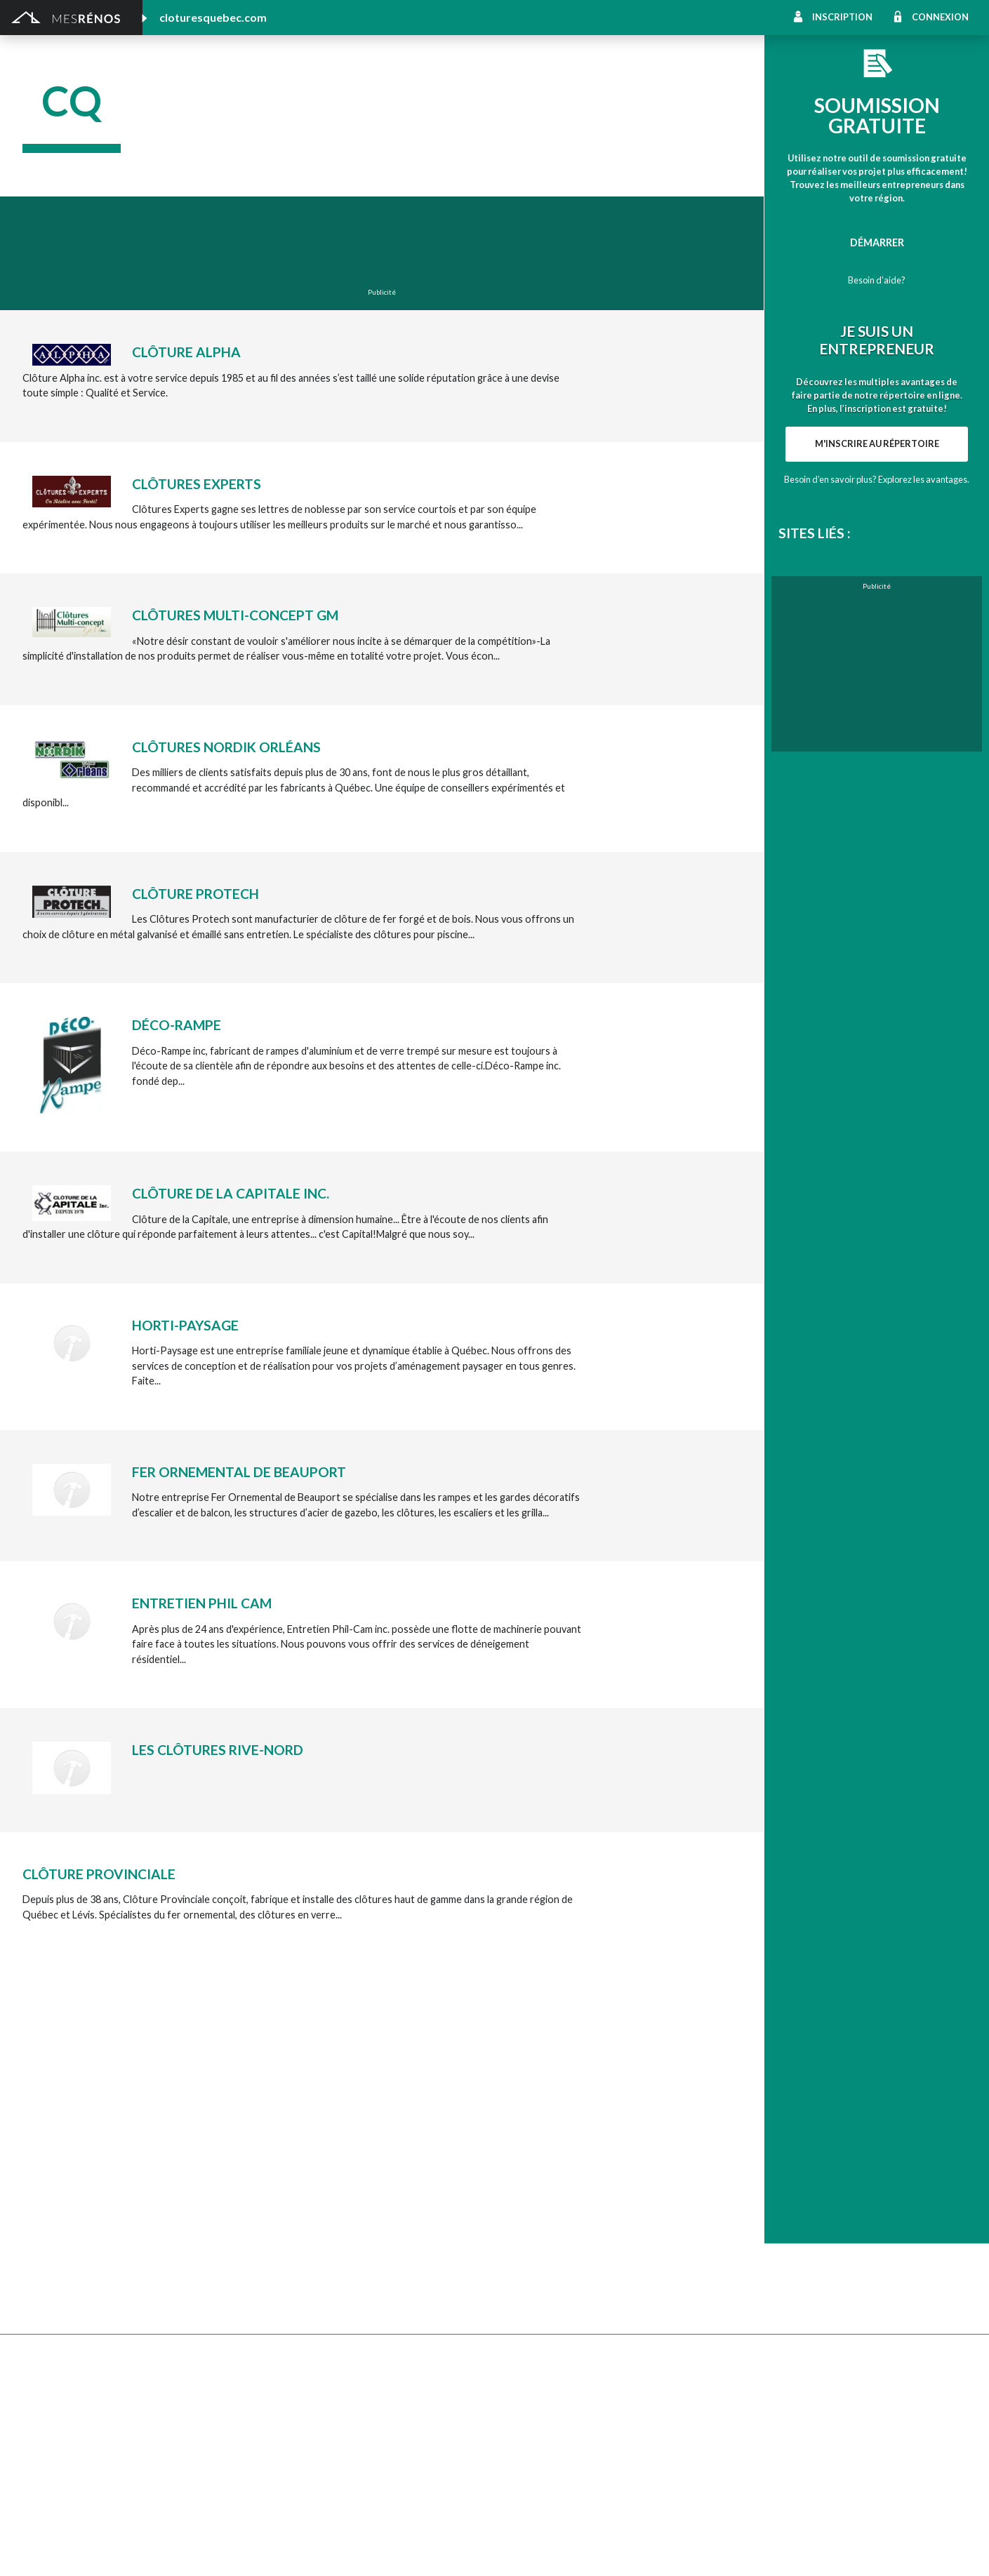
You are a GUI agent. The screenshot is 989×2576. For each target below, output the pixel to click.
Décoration (757, 2132)
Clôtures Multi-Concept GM (235, 615)
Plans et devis (53, 2336)
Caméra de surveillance (546, 2267)
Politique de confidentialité (400, 2548)
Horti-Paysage (185, 1325)
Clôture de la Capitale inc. (230, 1193)
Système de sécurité (540, 2228)
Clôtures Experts (196, 484)
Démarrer (877, 242)
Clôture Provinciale (98, 1874)
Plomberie (281, 2470)
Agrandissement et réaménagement (102, 2355)
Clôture (40, 2132)
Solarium (41, 2228)
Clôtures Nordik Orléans (226, 747)
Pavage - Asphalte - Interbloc (324, 2190)
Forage (274, 2152)
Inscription (842, 16)
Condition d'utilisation (301, 2548)
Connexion (940, 16)
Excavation (46, 2152)
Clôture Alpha (186, 352)
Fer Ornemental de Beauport (239, 1472)
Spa (30, 2451)
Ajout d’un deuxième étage (318, 2336)
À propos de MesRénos (859, 2548)
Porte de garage (295, 2209)
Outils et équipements (308, 2412)
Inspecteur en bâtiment (311, 2393)
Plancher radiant (767, 2190)
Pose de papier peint (304, 2431)
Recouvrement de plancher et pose (573, 2190)
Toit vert (42, 2248)
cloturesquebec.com (213, 17)
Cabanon (278, 2113)
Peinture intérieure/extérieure (91, 2431)
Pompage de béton (65, 2489)
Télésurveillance (530, 2248)
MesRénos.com (141, 2548)
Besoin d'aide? (876, 280)
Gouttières (283, 2171)
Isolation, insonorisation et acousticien (818, 2171)
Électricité (281, 2374)
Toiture (275, 2228)
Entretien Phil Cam (202, 1603)
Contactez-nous (935, 2548)
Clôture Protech (195, 894)
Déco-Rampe (176, 1025)
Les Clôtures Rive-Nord (217, 1750)
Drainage (42, 2171)
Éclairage (42, 2374)
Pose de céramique (773, 2113)
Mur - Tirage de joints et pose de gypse (818, 2267)
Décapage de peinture (71, 2209)
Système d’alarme (770, 2228)
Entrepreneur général (71, 2393)
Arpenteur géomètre (305, 2355)
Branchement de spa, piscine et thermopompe (360, 2451)
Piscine (38, 2470)
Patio (34, 2190)
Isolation (42, 2412)
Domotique (520, 2152)
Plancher (515, 2209)
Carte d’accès (761, 2248)
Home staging (526, 2132)
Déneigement (288, 2132)
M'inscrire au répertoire (877, 443)
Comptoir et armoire (541, 2113)
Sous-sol (751, 2152)
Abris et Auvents (60, 2113)
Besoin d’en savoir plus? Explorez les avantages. (876, 479)
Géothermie (522, 2171)
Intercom (752, 2209)
